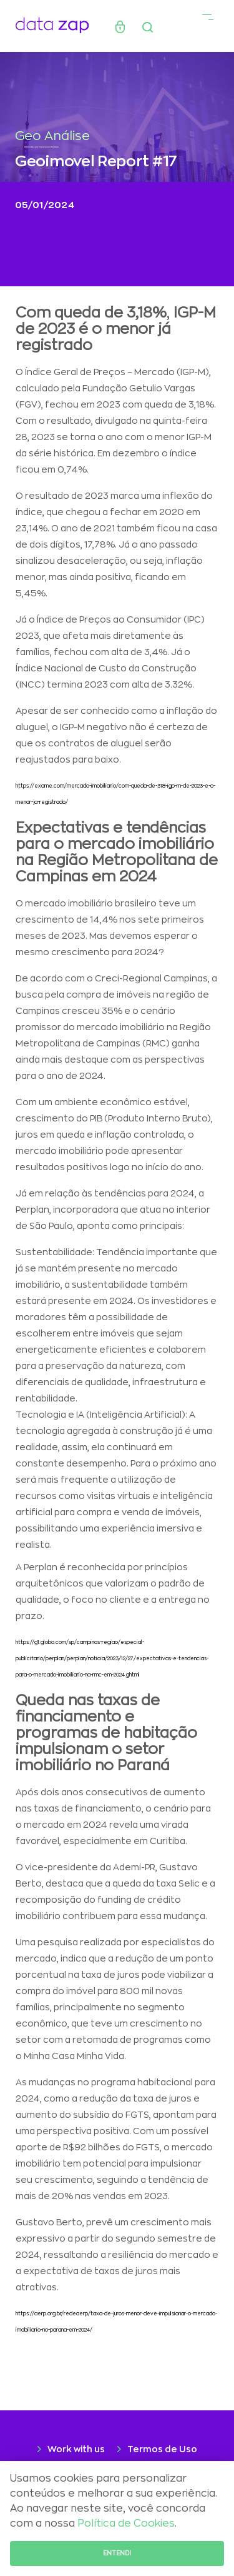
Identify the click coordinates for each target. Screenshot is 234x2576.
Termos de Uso (162, 2449)
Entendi (117, 2553)
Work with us (76, 2449)
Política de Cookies (126, 2523)
